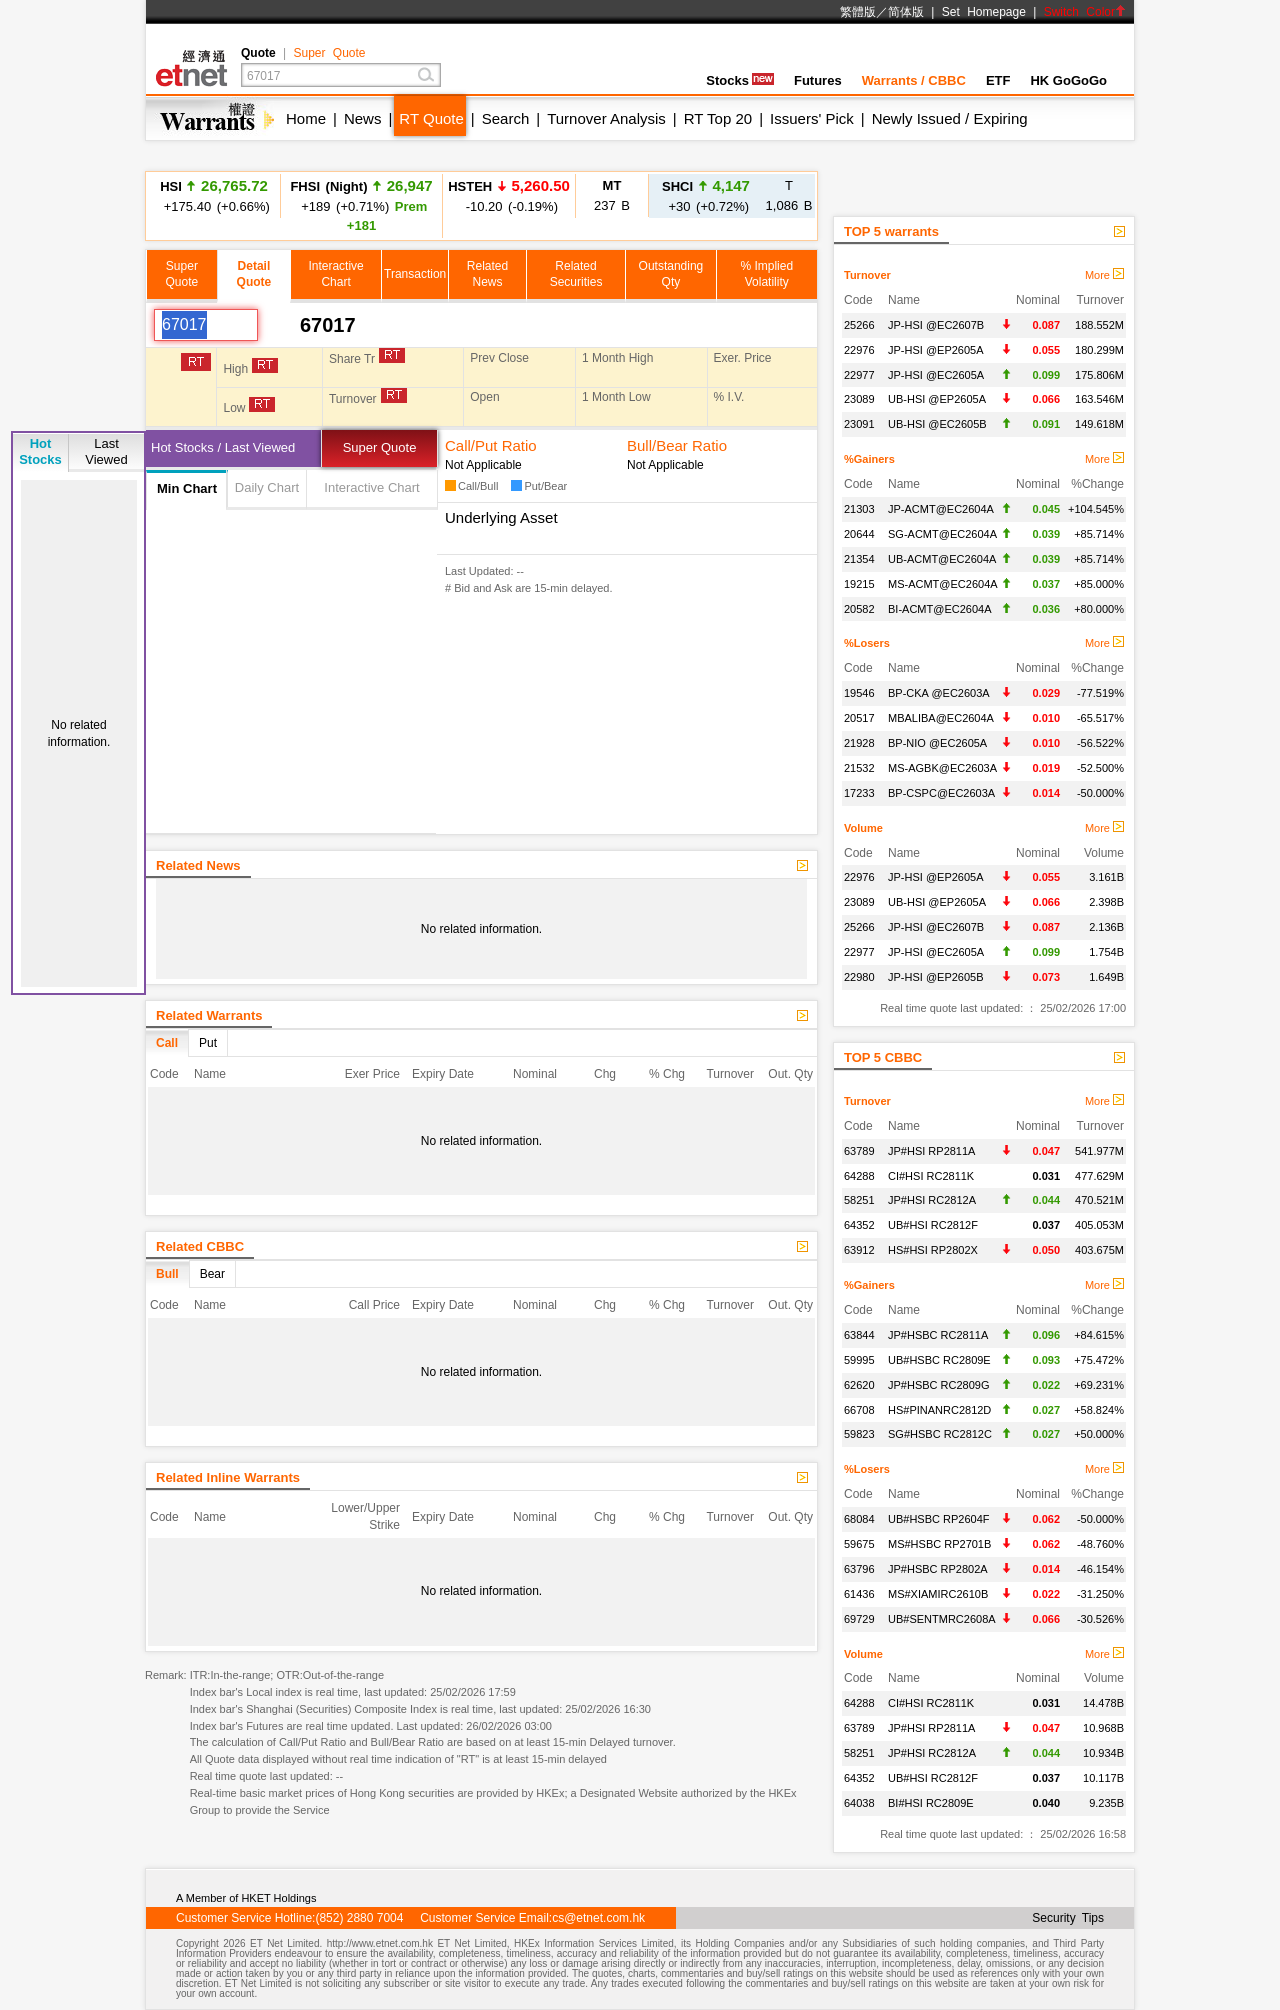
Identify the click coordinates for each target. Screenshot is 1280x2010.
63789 (859, 1151)
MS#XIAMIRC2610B (938, 1594)
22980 (859, 977)
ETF (998, 80)
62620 (859, 1385)
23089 (859, 399)
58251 (859, 1200)
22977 (859, 375)
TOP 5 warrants (891, 231)
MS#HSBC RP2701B (939, 1544)
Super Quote (329, 53)
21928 (859, 743)
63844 (859, 1335)
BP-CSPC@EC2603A (941, 793)
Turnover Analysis (606, 118)
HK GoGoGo (1068, 80)
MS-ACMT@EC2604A (943, 584)
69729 (859, 1619)
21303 (859, 509)
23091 (859, 424)
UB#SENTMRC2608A (942, 1619)
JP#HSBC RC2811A (938, 1335)
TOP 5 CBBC (883, 1057)
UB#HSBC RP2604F (939, 1519)
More (1104, 275)
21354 (859, 559)
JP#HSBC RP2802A (938, 1569)
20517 (859, 718)
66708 (859, 1410)
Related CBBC (200, 1246)
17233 (859, 793)
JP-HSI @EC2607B (936, 325)
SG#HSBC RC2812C (940, 1434)
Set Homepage (984, 12)
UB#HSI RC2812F (933, 1225)
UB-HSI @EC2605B (937, 424)
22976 (859, 350)
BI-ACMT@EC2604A (939, 609)
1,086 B (789, 195)
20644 (859, 534)
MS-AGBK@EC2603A (942, 768)
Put (208, 1043)
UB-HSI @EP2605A (937, 399)
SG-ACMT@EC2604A (942, 534)
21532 (859, 768)
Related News (198, 865)
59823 (859, 1434)
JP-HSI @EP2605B (936, 977)
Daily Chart (267, 487)
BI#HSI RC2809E (931, 1803)
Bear (212, 1274)
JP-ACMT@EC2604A (941, 509)
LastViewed (106, 451)
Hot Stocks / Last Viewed (223, 447)
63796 (859, 1569)
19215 (859, 584)
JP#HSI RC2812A (932, 1200)
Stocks (740, 80)
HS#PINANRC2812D (939, 1410)
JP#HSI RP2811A (931, 1151)
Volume (863, 828)
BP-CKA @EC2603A (939, 693)
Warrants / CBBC (914, 80)
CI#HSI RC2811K (931, 1176)
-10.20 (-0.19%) (509, 195)
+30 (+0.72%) (706, 195)
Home (306, 118)
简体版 (906, 12)
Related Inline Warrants (228, 1477)
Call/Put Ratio (491, 445)
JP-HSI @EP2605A (936, 350)
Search (506, 118)
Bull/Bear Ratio (677, 445)
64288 (859, 1176)
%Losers (867, 643)
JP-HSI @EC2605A (936, 375)
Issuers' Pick (812, 118)
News (363, 118)
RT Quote (431, 118)
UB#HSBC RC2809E (939, 1360)
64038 (859, 1803)
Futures (818, 80)
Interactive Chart (371, 487)
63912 (859, 1250)
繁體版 (858, 12)
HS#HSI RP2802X (933, 1250)
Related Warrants (209, 1015)
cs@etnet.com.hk (598, 1918)
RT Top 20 (718, 118)
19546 (859, 693)
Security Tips (1068, 1918)
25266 (859, 325)
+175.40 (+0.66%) (214, 195)
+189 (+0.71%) (361, 205)
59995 (859, 1360)
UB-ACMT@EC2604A (942, 559)
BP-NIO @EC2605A (937, 743)
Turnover (867, 275)
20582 (859, 609)
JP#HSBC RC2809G (939, 1385)
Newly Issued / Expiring (950, 118)
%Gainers (869, 459)
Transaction (415, 274)
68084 (859, 1519)
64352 (859, 1225)
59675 (859, 1544)
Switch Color (1085, 12)
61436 (859, 1594)
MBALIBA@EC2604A (941, 718)
